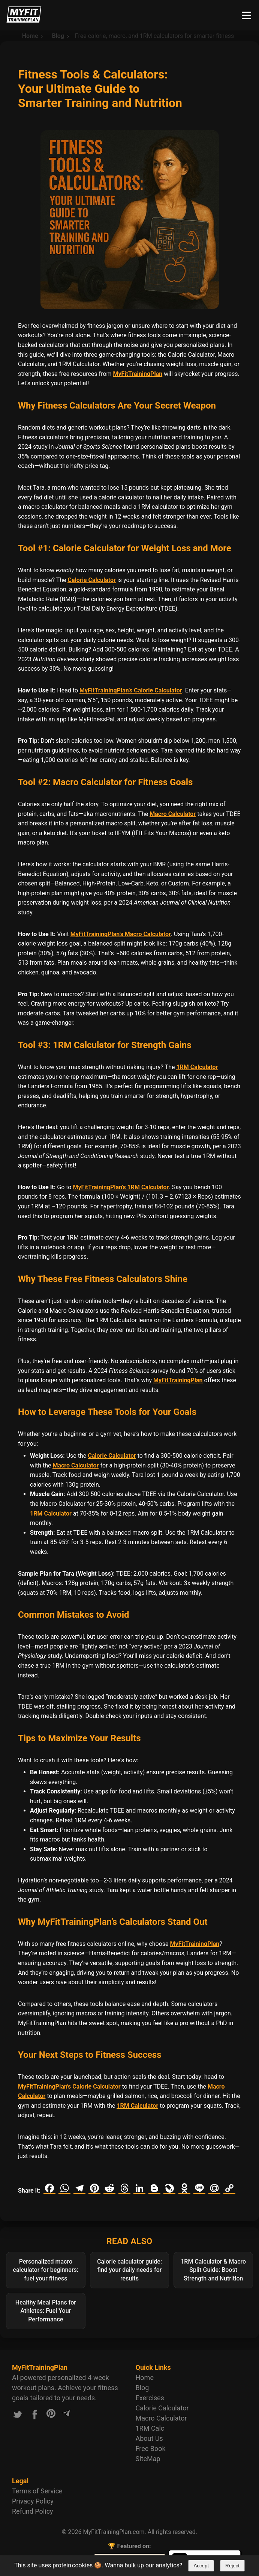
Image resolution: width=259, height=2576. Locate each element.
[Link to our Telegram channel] (65, 2416)
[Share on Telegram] (79, 2188)
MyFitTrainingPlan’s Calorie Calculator (130, 690)
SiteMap (148, 2459)
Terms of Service (37, 2491)
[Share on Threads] (124, 2188)
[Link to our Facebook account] (34, 2416)
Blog (142, 2388)
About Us (149, 2438)
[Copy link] (229, 2188)
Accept (201, 2565)
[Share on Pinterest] (94, 2188)
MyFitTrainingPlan (138, 373)
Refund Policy (32, 2511)
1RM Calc (150, 2428)
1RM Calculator (197, 1067)
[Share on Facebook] (49, 2188)
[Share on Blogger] (154, 2188)
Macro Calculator (173, 813)
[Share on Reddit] (109, 2188)
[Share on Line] (199, 2188)
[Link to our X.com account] (17, 2416)
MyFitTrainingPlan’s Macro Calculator (120, 934)
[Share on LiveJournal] (169, 2188)
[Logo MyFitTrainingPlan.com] (24, 20)
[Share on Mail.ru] (214, 2188)
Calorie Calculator (91, 580)
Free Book (151, 2448)
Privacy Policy (33, 2501)
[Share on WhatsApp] (64, 2188)
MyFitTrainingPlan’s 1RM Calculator (121, 1187)
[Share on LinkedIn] (139, 2188)
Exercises (150, 2398)
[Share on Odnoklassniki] (184, 2188)
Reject (232, 2565)
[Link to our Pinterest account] (50, 2416)
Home (145, 2377)
